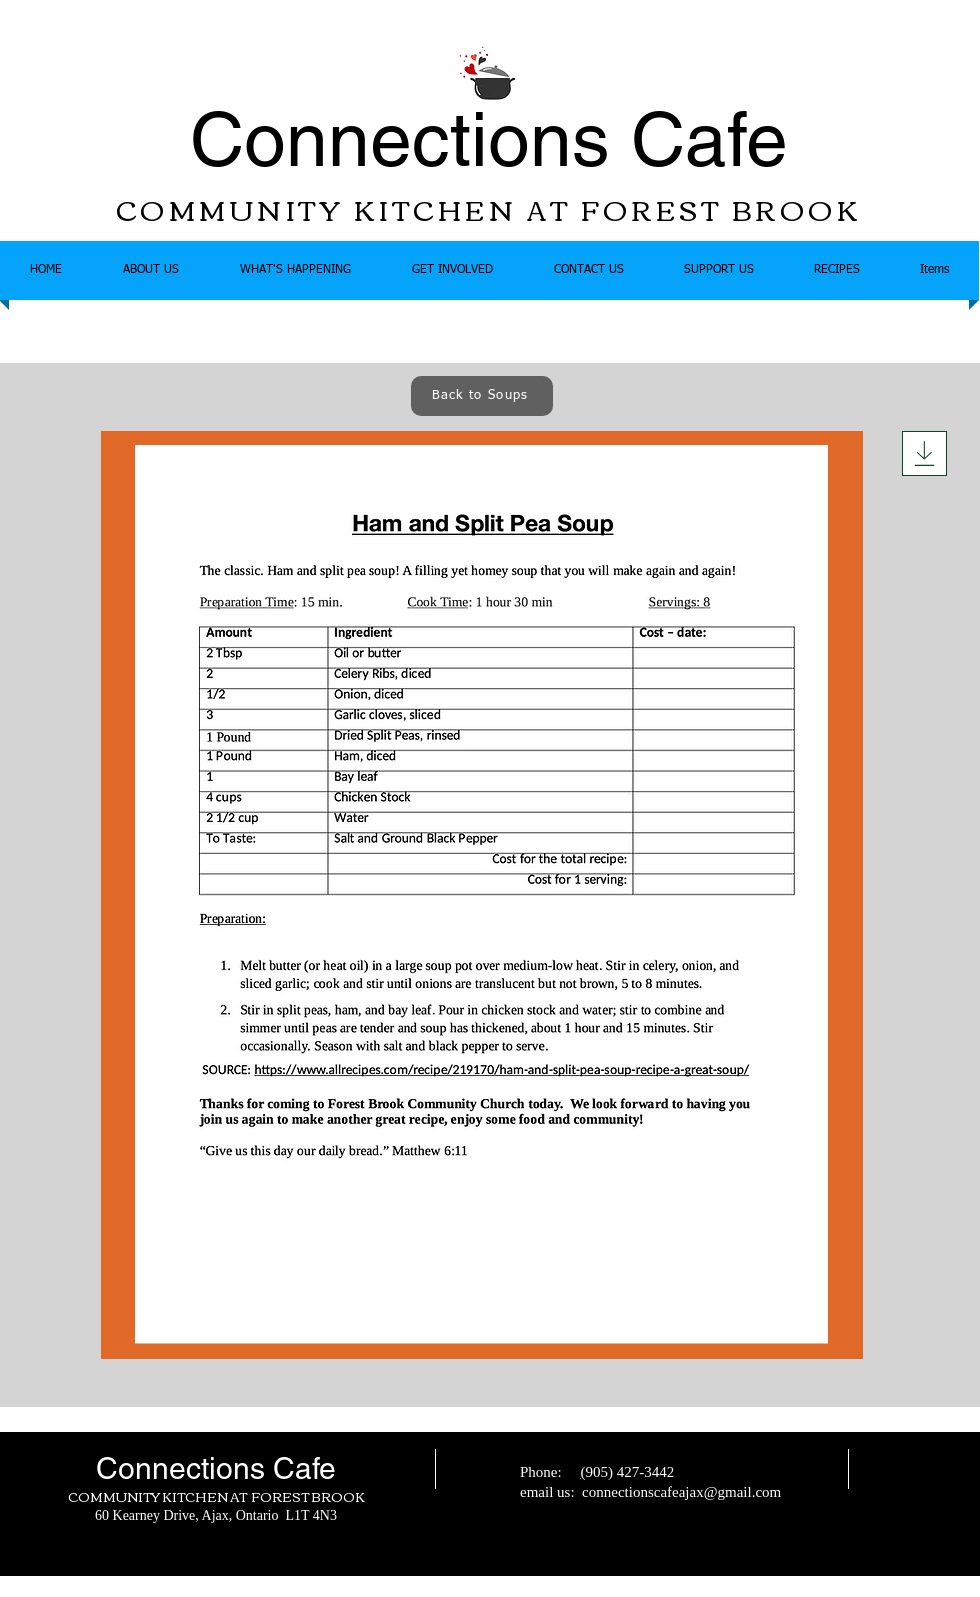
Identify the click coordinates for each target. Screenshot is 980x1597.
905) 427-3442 (629, 1472)
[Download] (924, 453)
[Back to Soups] (482, 396)
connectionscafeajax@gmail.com (681, 1492)
